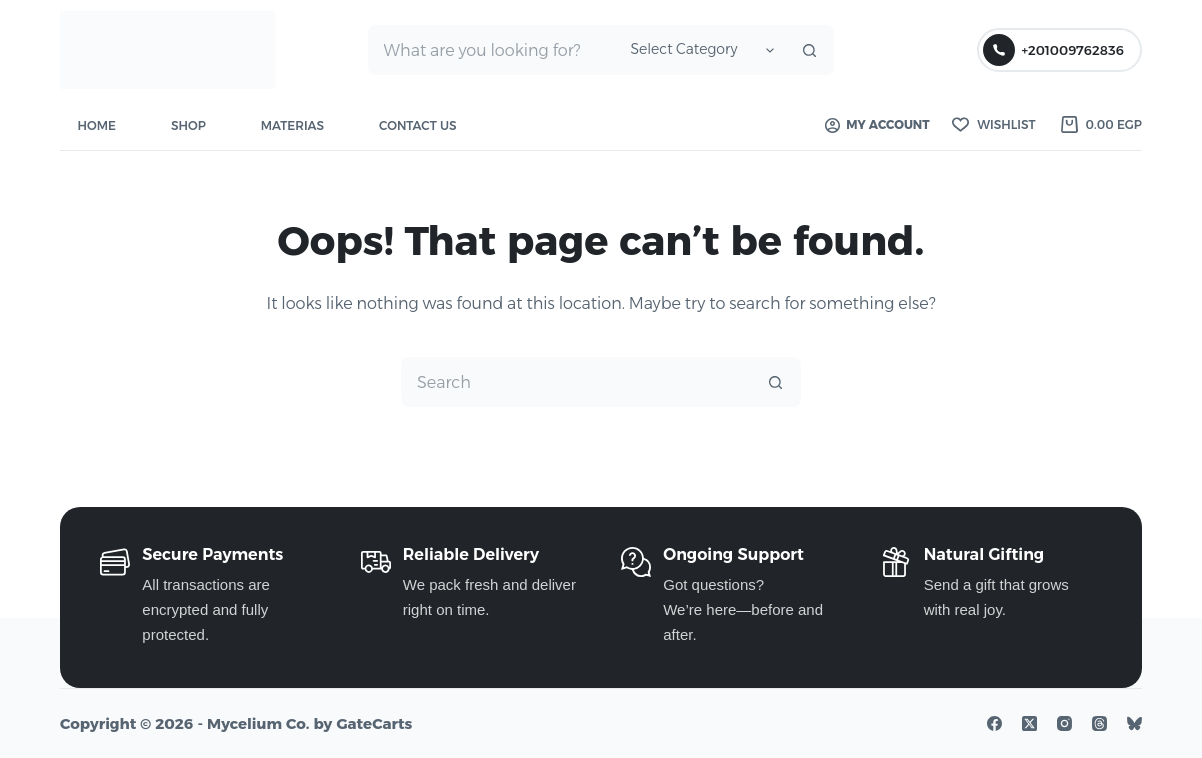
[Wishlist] (993, 125)
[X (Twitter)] (1029, 723)
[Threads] (1099, 723)
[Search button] (809, 50)
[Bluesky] (1134, 723)
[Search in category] (699, 50)
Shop (188, 125)
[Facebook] (994, 723)
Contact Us (418, 125)
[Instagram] (1064, 723)
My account (877, 124)
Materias (292, 125)
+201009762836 (1053, 50)
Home (97, 125)
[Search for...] (491, 50)
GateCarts (374, 723)
